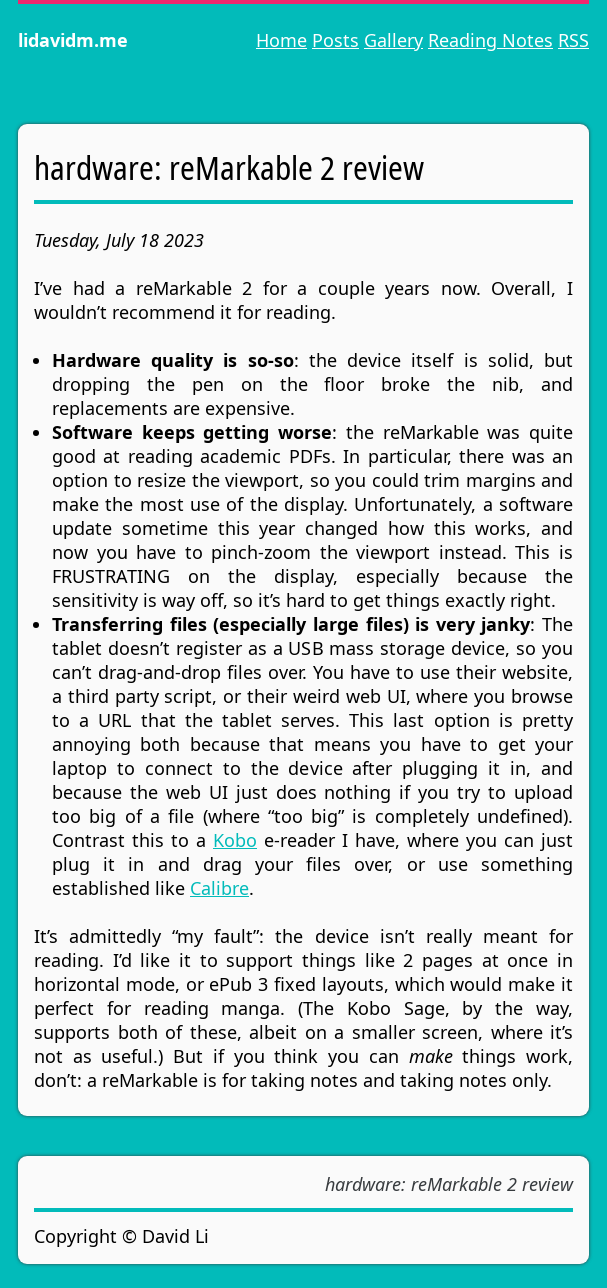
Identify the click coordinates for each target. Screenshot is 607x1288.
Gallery (393, 40)
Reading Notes (490, 40)
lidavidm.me (73, 40)
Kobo (235, 840)
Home (281, 40)
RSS (573, 40)
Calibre (219, 888)
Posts (335, 40)
